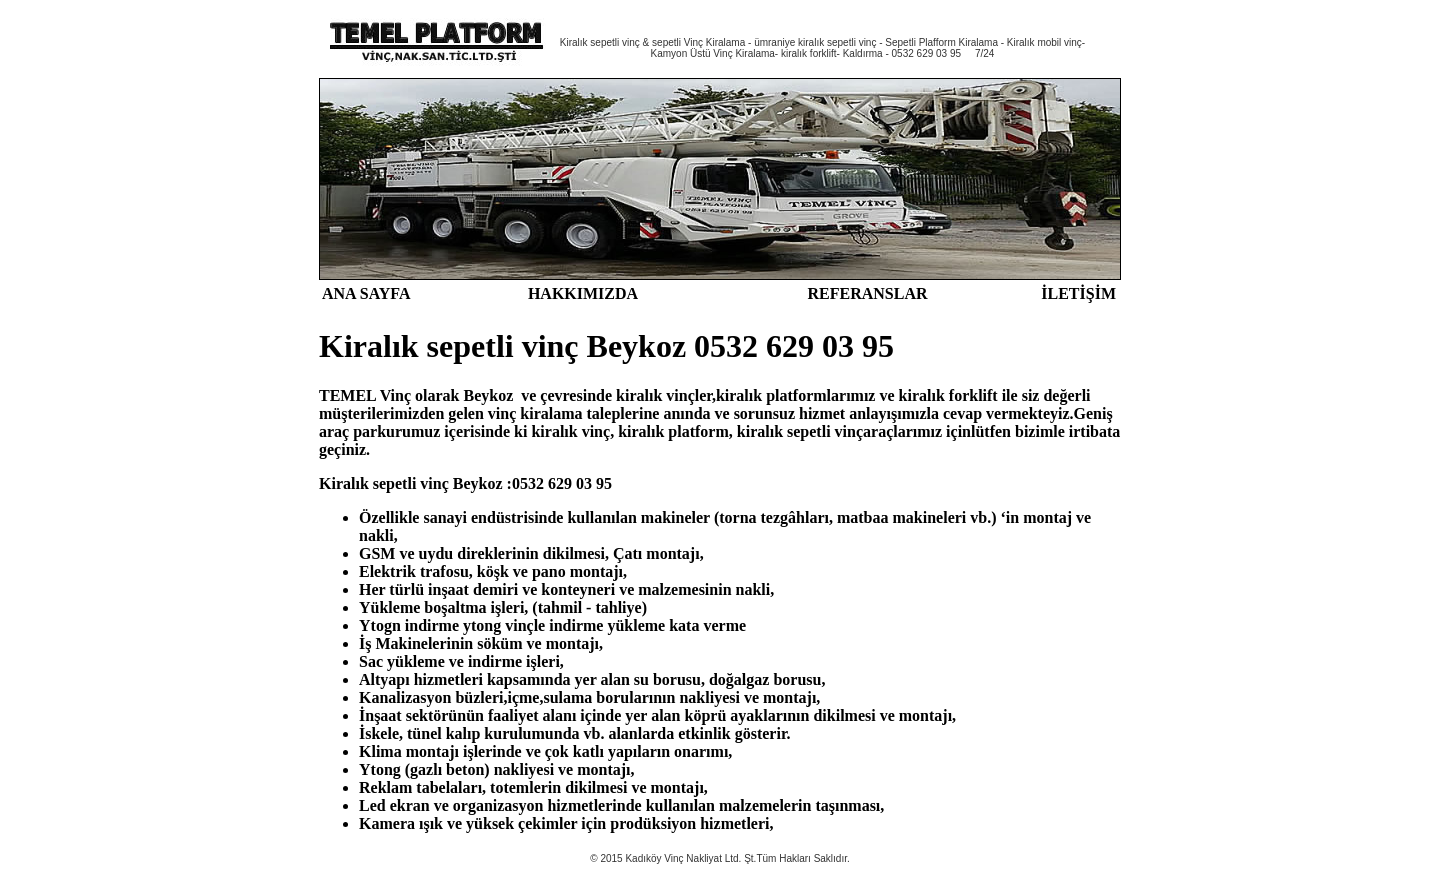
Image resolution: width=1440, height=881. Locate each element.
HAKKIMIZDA (583, 293)
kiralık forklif (946, 395)
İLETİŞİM (1078, 293)
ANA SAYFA (366, 293)
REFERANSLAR (867, 293)
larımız (851, 395)
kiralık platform (771, 395)
